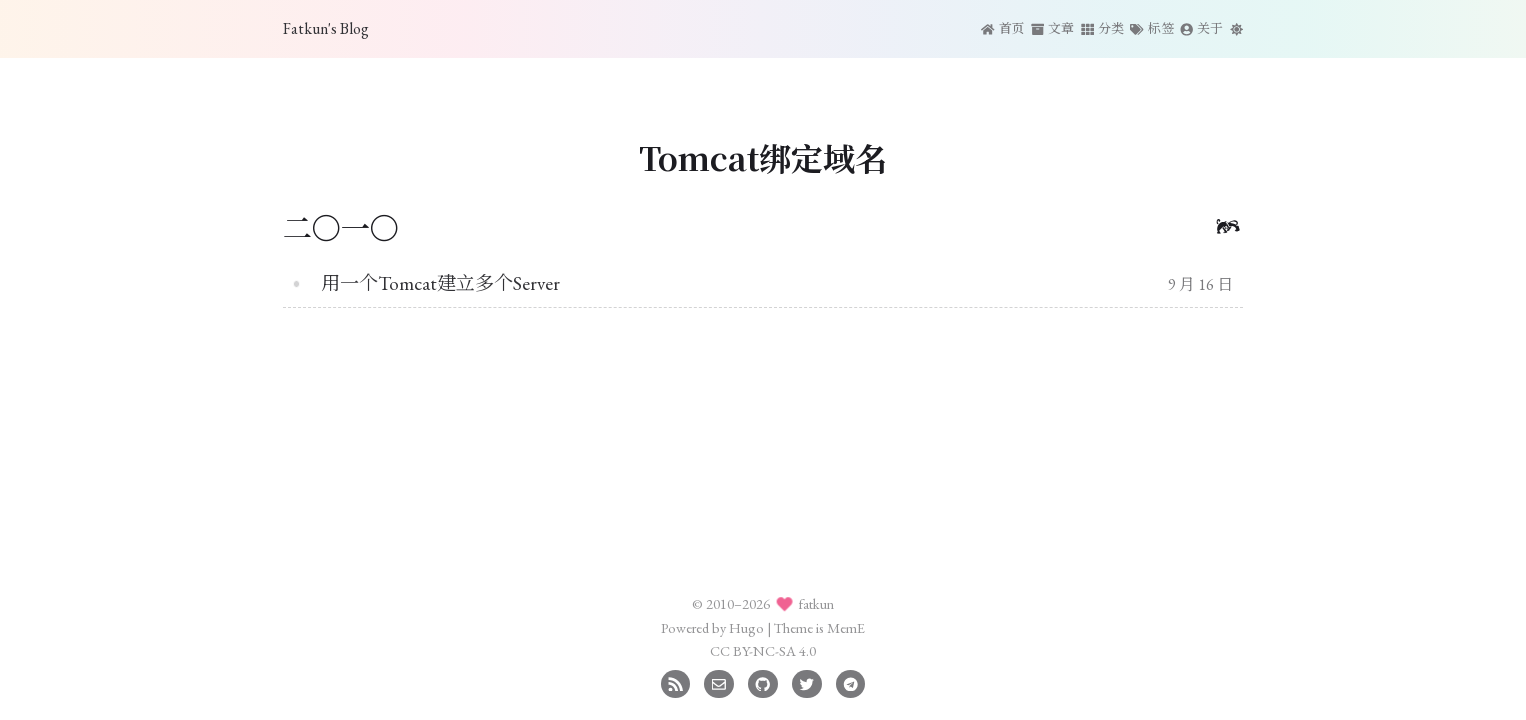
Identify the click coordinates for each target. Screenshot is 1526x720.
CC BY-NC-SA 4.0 (763, 650)
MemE (846, 627)
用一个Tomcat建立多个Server (440, 283)
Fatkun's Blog (326, 28)
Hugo (746, 627)
